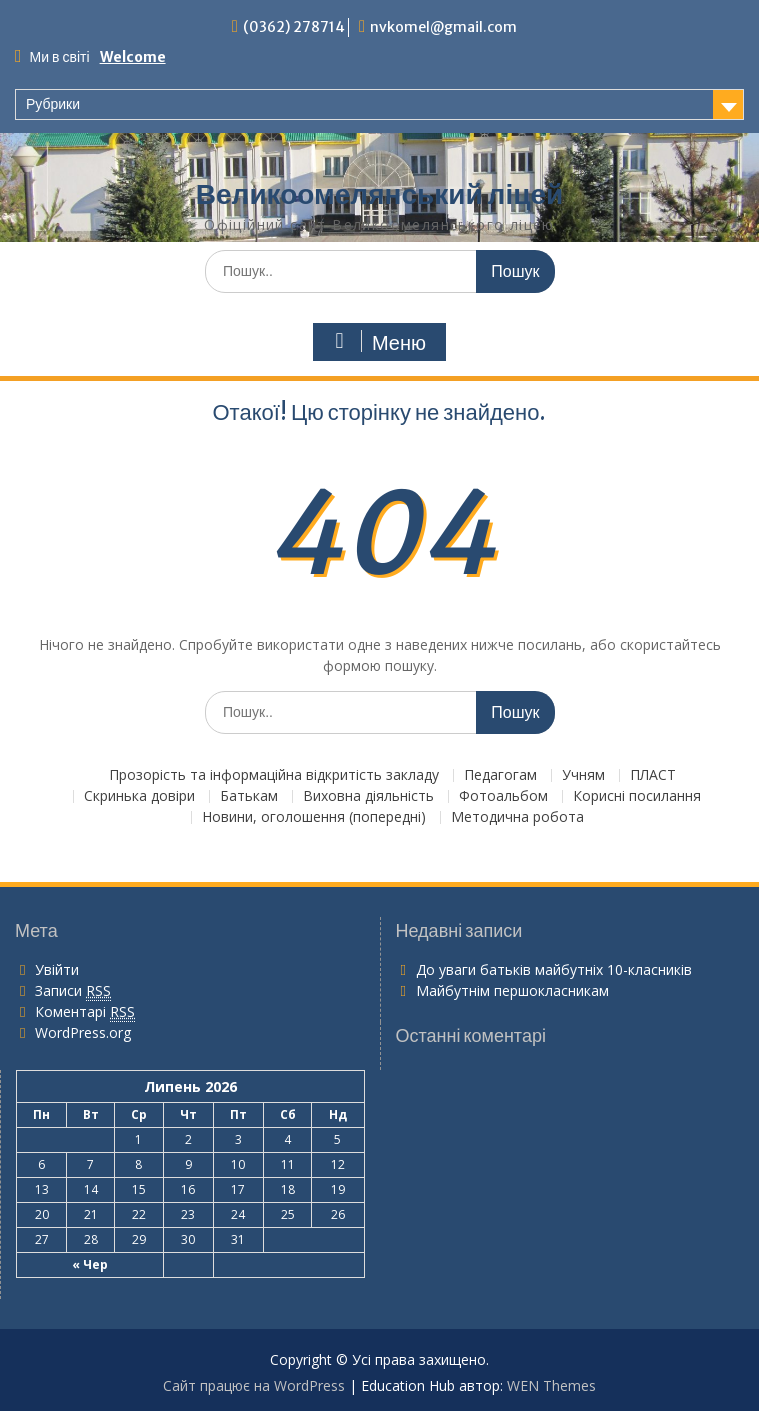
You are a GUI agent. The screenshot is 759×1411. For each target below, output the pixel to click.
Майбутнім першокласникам (512, 990)
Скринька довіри (139, 796)
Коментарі (85, 1012)
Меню (377, 342)
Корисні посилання (637, 796)
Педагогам (500, 775)
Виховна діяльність (368, 796)
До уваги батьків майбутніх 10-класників (554, 969)
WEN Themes (551, 1385)
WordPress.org (83, 1032)
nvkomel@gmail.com (443, 27)
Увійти (57, 969)
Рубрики (53, 104)
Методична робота (517, 817)
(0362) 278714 (294, 27)
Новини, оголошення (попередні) (314, 817)
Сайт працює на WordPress (254, 1385)
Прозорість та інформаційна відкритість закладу (274, 775)
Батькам (249, 796)
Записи (73, 991)
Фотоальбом (503, 796)
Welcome (133, 57)
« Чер (90, 1264)
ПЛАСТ (653, 775)
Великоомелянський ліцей (379, 194)
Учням (583, 775)
